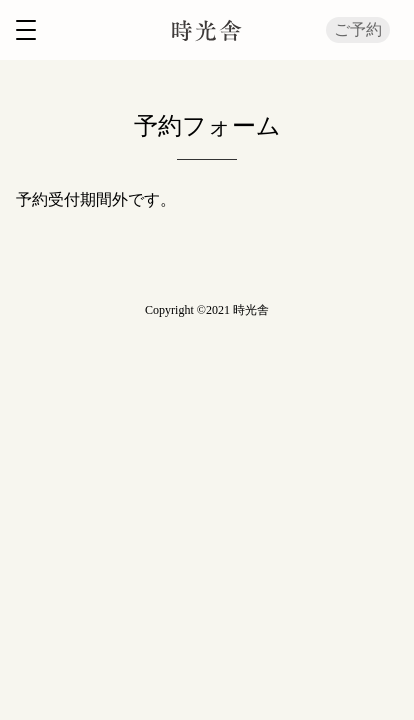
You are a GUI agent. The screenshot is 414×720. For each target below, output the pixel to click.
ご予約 (358, 29)
